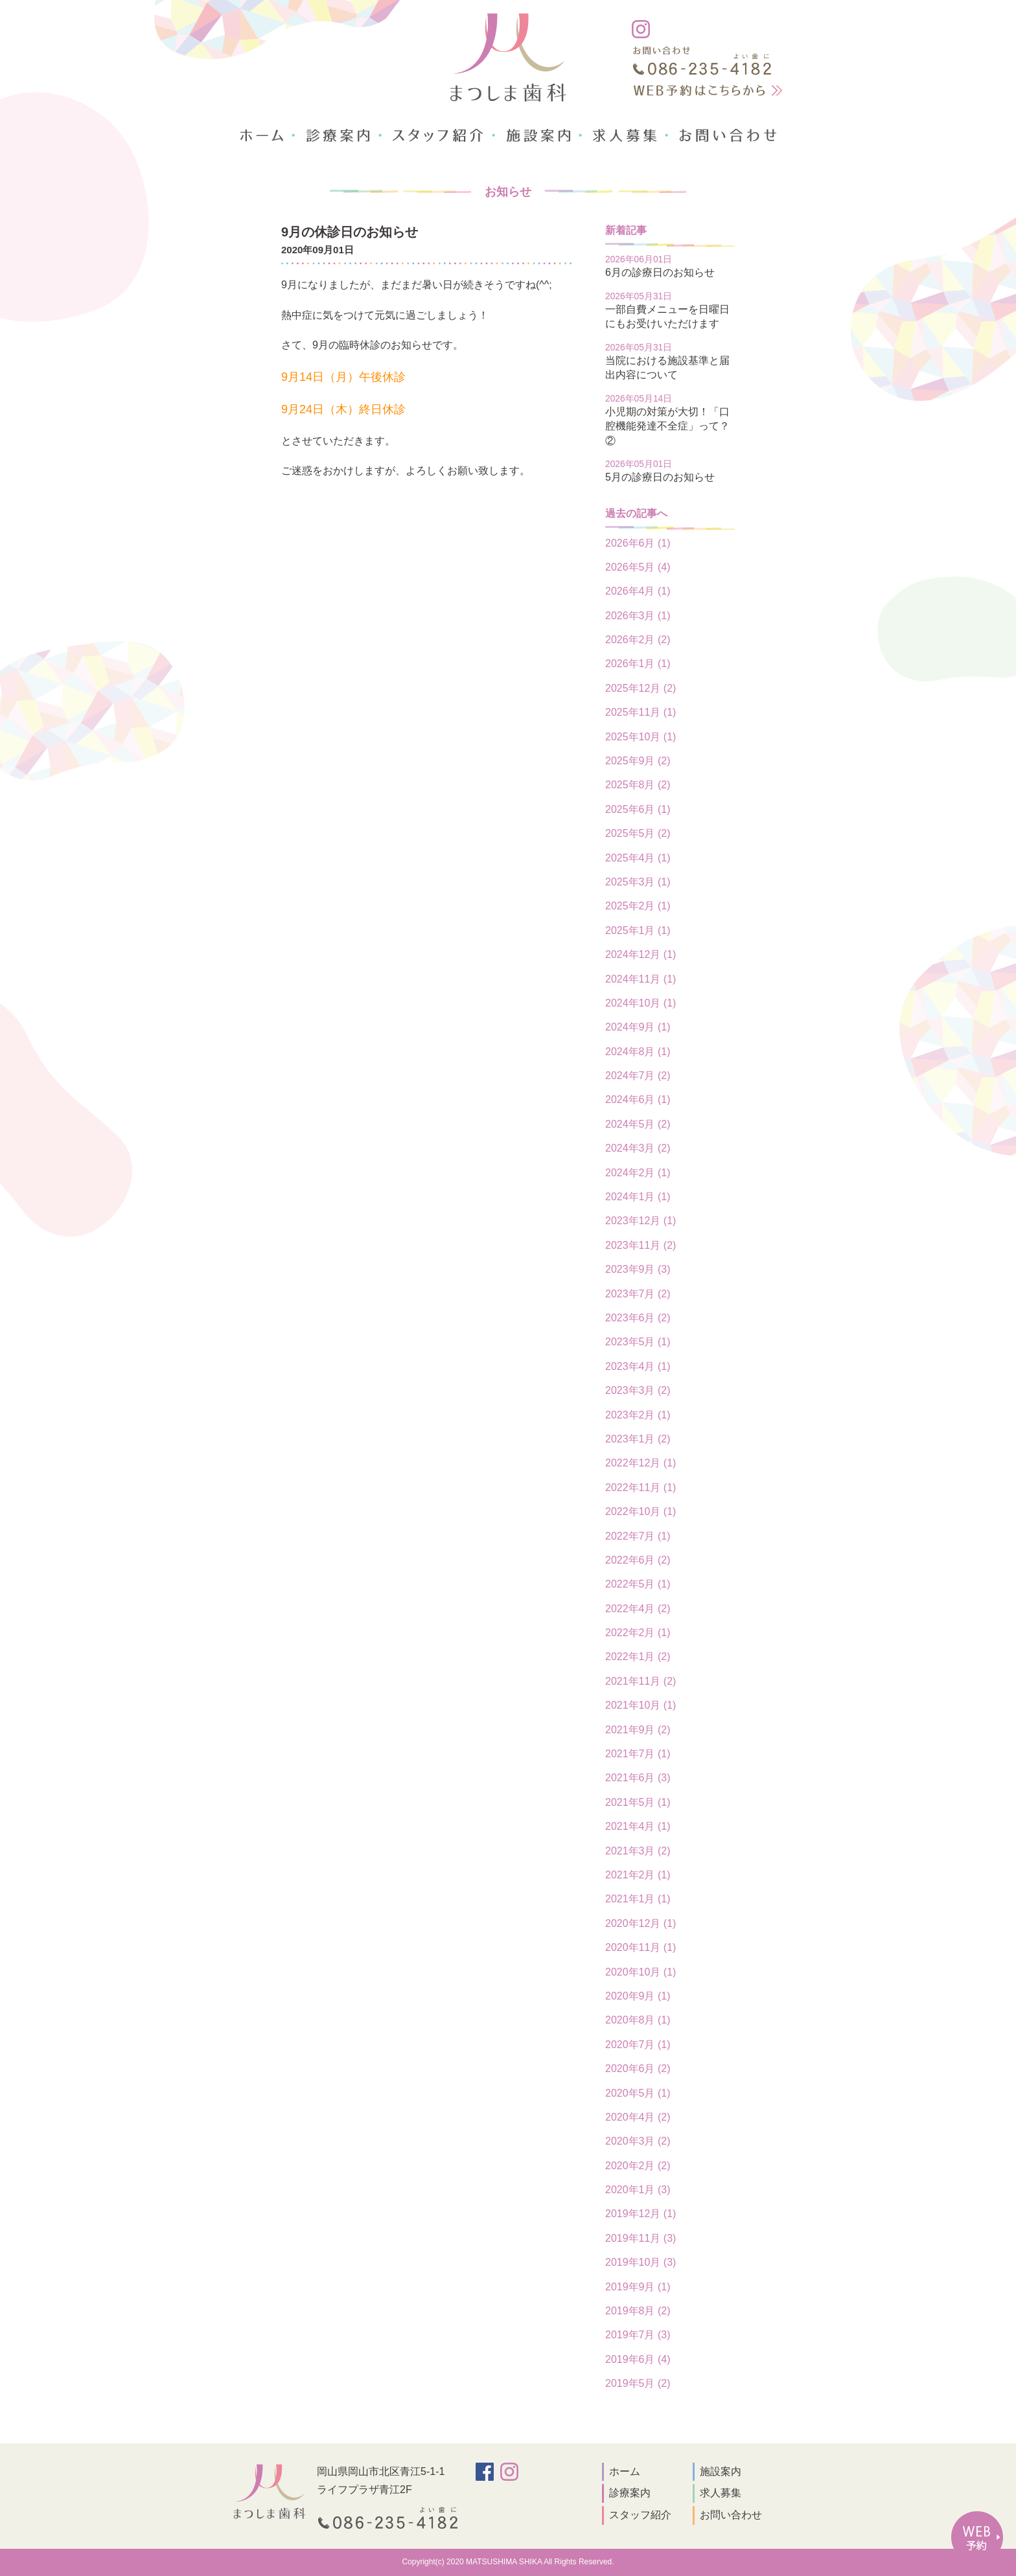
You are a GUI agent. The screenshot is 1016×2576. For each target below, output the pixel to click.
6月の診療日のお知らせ (660, 272)
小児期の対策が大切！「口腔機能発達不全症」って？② (667, 426)
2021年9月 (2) (638, 1729)
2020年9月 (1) (638, 1995)
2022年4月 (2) (638, 1608)
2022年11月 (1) (640, 1487)
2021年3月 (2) (638, 1850)
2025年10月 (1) (640, 736)
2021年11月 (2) (640, 1681)
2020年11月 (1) (640, 1947)
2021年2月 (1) (638, 1874)
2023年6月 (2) (638, 1317)
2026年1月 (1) (638, 663)
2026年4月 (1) (638, 591)
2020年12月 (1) (640, 1923)
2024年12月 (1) (640, 954)
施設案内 (720, 2471)
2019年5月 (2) (638, 2383)
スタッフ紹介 (640, 2514)
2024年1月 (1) (638, 1196)
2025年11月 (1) (640, 712)
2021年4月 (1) (638, 1826)
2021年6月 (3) (638, 1777)
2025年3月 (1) (638, 881)
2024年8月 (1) (638, 1051)
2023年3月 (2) (638, 1390)
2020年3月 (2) (638, 2141)
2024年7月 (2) (638, 1075)
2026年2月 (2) (638, 639)
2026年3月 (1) (638, 615)
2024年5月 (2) (638, 1124)
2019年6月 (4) (638, 2359)
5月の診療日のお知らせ (660, 477)
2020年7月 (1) (638, 2044)
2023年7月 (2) (638, 1293)
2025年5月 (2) (638, 833)
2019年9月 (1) (638, 2286)
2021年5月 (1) (638, 1802)
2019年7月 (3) (638, 2334)
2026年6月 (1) (638, 543)
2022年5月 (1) (638, 1584)
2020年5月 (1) (638, 2093)
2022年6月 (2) (638, 1560)
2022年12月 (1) (640, 1462)
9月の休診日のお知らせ (349, 232)
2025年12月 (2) (640, 688)
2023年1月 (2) (638, 1438)
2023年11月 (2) (640, 1245)
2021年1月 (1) (638, 1898)
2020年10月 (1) (640, 1972)
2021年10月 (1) (640, 1705)
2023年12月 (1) (640, 1220)
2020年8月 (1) (638, 2019)
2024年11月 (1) (640, 979)
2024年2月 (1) (638, 1172)
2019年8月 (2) (638, 2310)
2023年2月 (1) (638, 1414)
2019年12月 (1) (640, 2213)
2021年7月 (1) (638, 1753)
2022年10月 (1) (640, 1511)
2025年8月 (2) (638, 784)
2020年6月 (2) (638, 2068)
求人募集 (720, 2492)
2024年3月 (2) (638, 1148)
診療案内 (630, 2492)
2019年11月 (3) (640, 2238)
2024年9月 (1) (638, 1026)
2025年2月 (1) (638, 905)
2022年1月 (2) (638, 1656)
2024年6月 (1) (638, 1099)
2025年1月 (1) (638, 930)
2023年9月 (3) (638, 1269)
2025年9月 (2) (638, 760)
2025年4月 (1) (638, 857)
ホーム (624, 2471)
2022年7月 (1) (638, 1536)
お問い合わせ (731, 2514)
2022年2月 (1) (638, 1632)
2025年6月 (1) (638, 809)
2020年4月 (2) (638, 2117)
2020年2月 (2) (638, 2165)
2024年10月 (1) (640, 1003)
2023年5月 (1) (638, 1341)
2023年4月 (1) (638, 1366)
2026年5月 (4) (638, 567)
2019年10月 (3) (640, 2262)
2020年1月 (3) (638, 2189)
